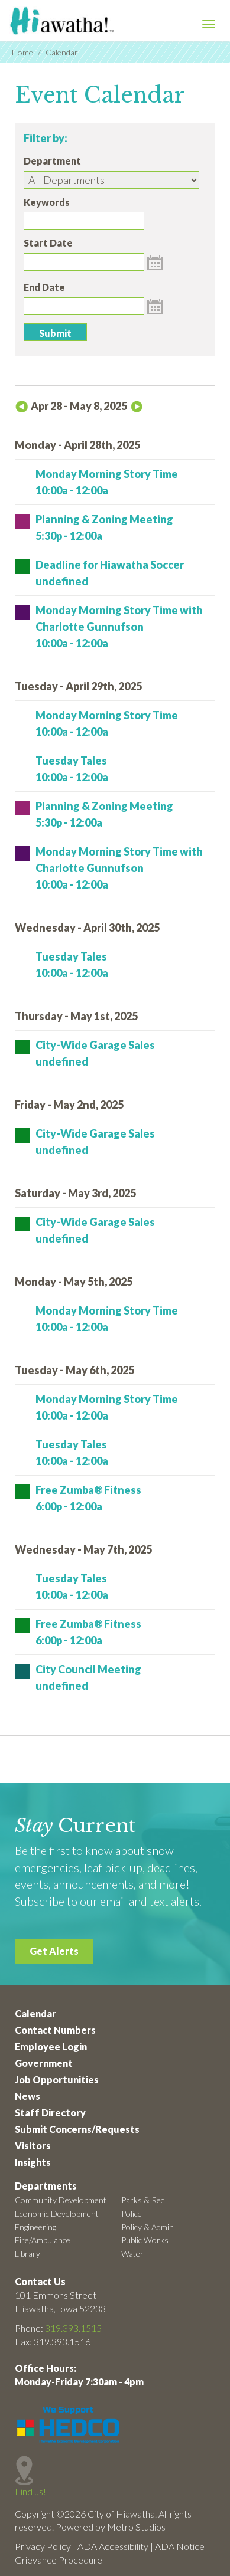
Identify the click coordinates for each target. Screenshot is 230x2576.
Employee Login (51, 2046)
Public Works (145, 2240)
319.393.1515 (73, 2328)
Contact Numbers (55, 2030)
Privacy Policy (43, 2546)
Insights (33, 2162)
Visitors (33, 2145)
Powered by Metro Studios (111, 2526)
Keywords (47, 202)
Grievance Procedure (58, 2559)
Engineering (35, 2227)
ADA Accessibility (112, 2546)
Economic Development (57, 2213)
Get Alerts (54, 1950)
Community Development (60, 2200)
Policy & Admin (147, 2227)
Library (27, 2254)
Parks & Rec (142, 2200)
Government (44, 2063)
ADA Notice (180, 2546)
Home (22, 52)
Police (131, 2213)
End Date (44, 287)
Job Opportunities (57, 2079)
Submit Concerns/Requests (77, 2129)
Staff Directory (50, 2112)
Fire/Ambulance (42, 2240)
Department (52, 160)
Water (132, 2254)
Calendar (35, 2013)
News (27, 2096)
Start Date (48, 242)
